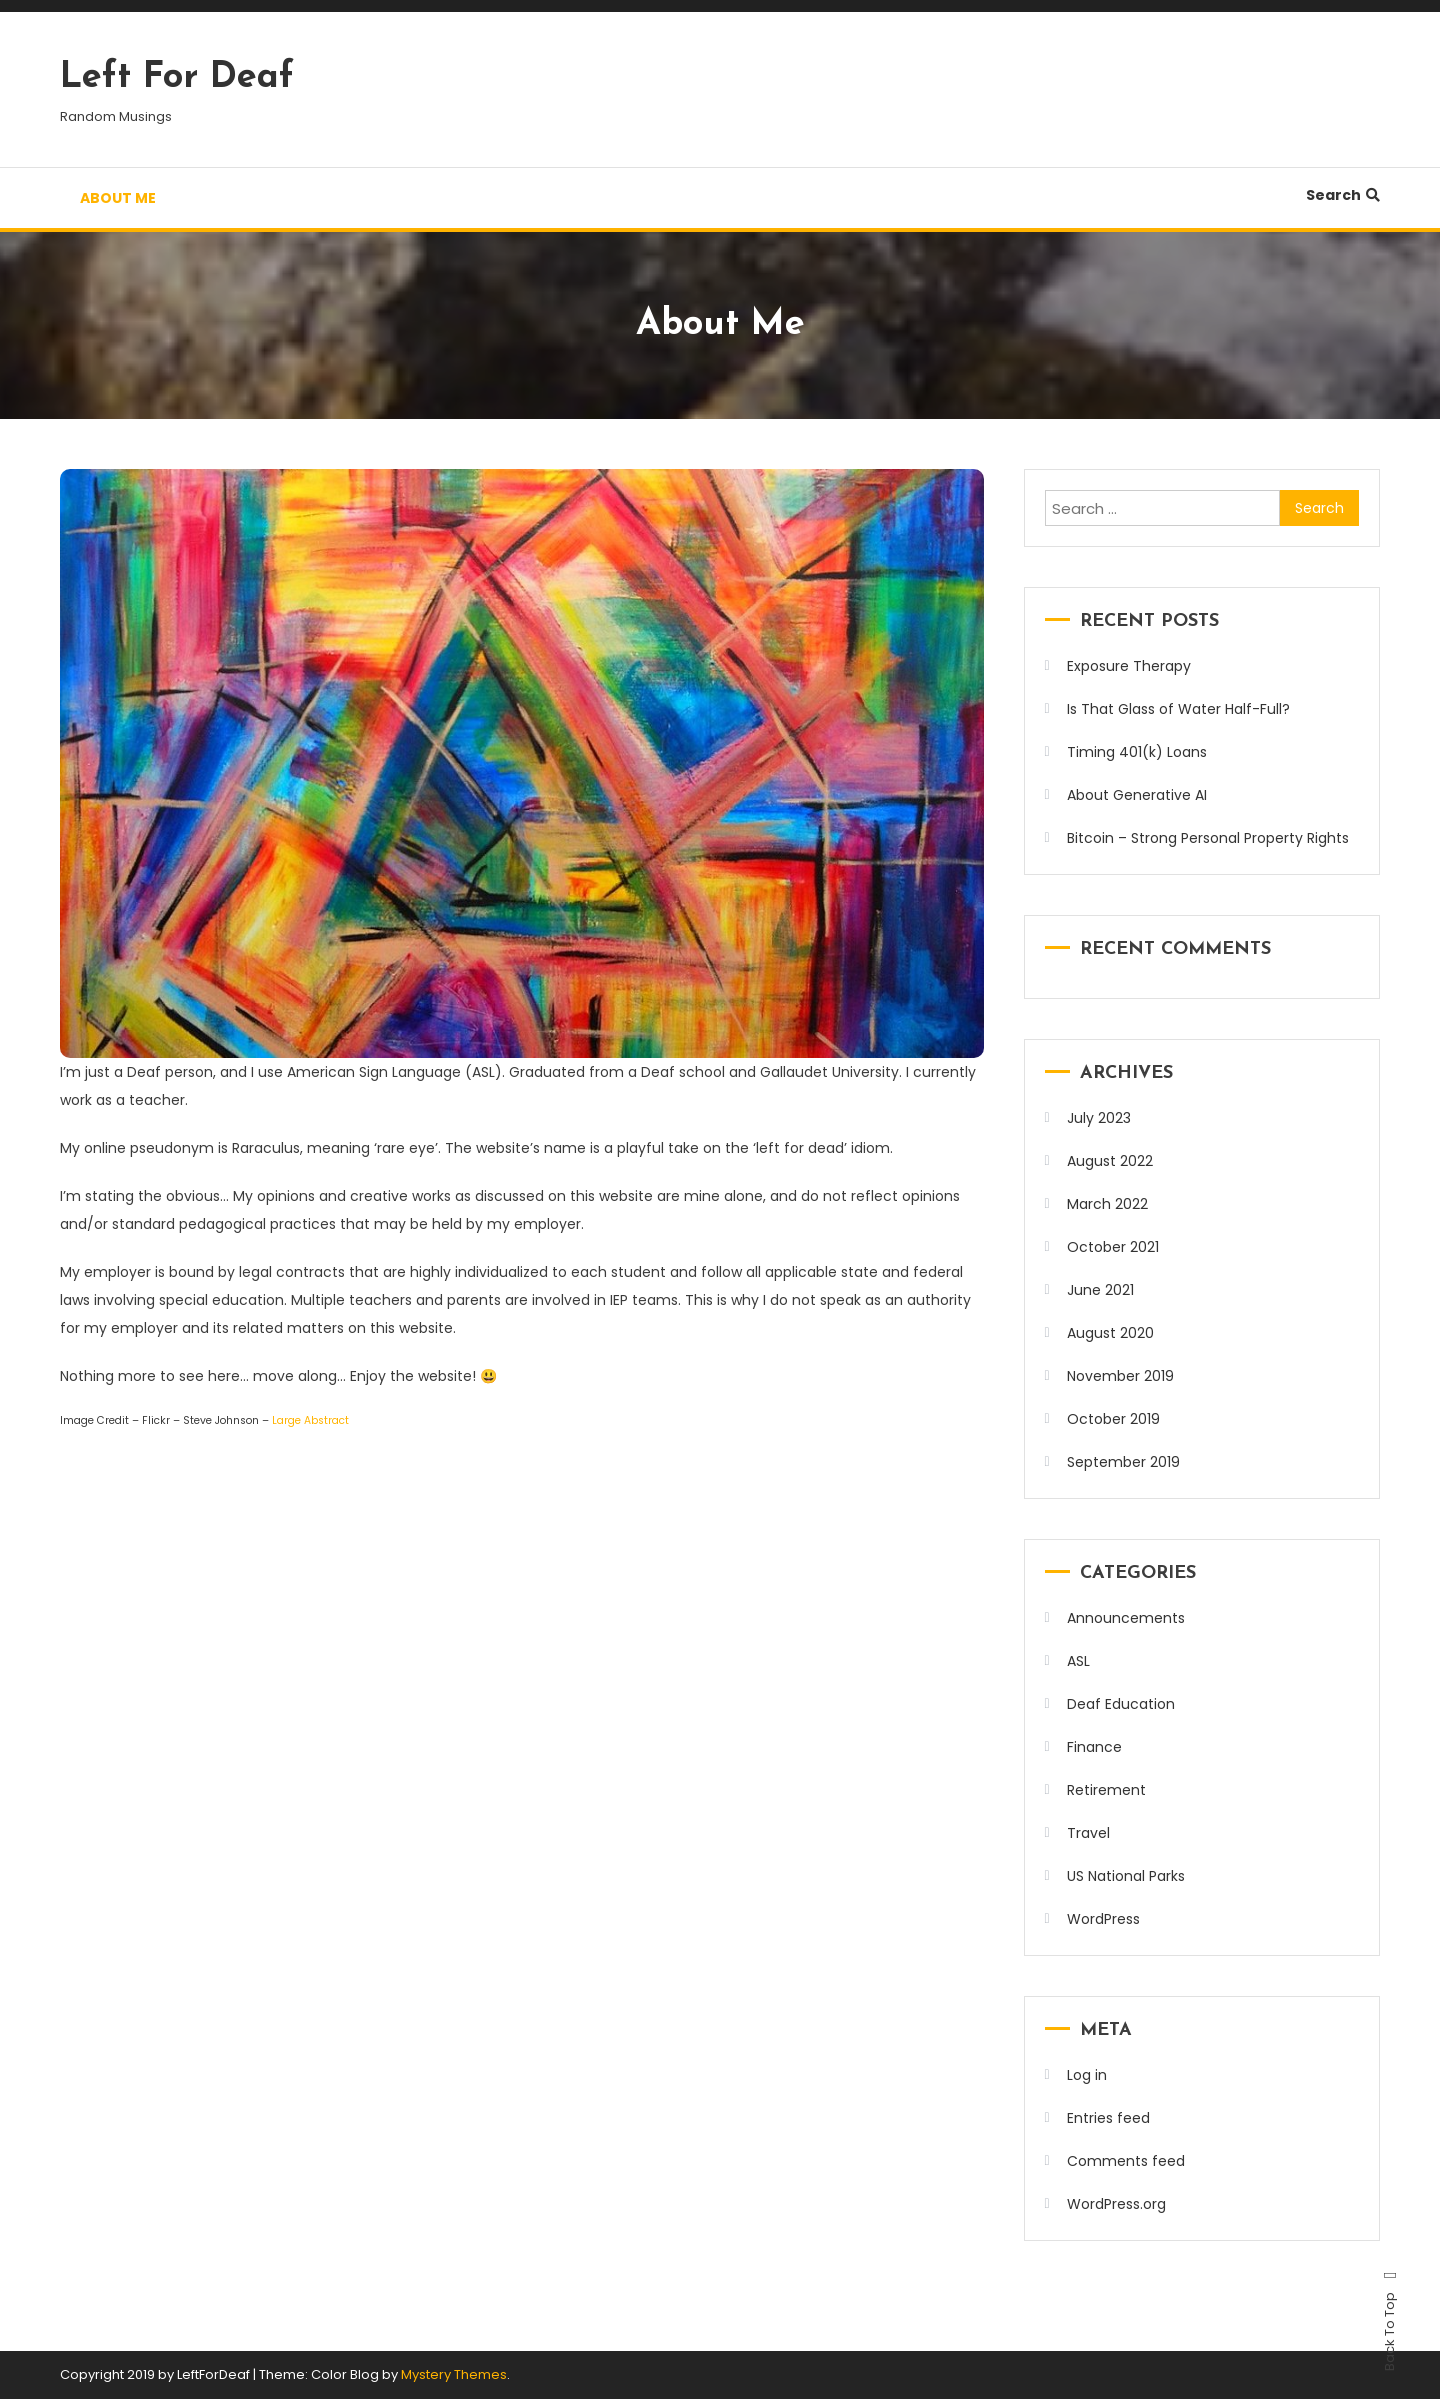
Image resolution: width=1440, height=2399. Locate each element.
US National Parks (1126, 1876)
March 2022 (1107, 1204)
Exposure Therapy (1129, 666)
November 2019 (1120, 1376)
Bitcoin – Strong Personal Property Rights (1208, 838)
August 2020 (1110, 1333)
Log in (1087, 2075)
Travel (1088, 1833)
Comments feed (1126, 2161)
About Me (118, 198)
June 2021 (1100, 1290)
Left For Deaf (177, 78)
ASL (1078, 1661)
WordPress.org (1116, 2204)
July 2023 (1099, 1118)
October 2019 (1113, 1419)
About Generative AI (1137, 795)
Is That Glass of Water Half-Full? (1178, 709)
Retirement (1106, 1790)
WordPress (1103, 1919)
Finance (1094, 1747)
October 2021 (1113, 1247)
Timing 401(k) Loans (1137, 752)
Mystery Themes (454, 2374)
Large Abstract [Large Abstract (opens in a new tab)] (310, 1420)
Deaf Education (1121, 1704)
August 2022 (1110, 1161)
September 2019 (1123, 1462)
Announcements (1126, 1618)
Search (1343, 195)
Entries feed (1108, 2118)
